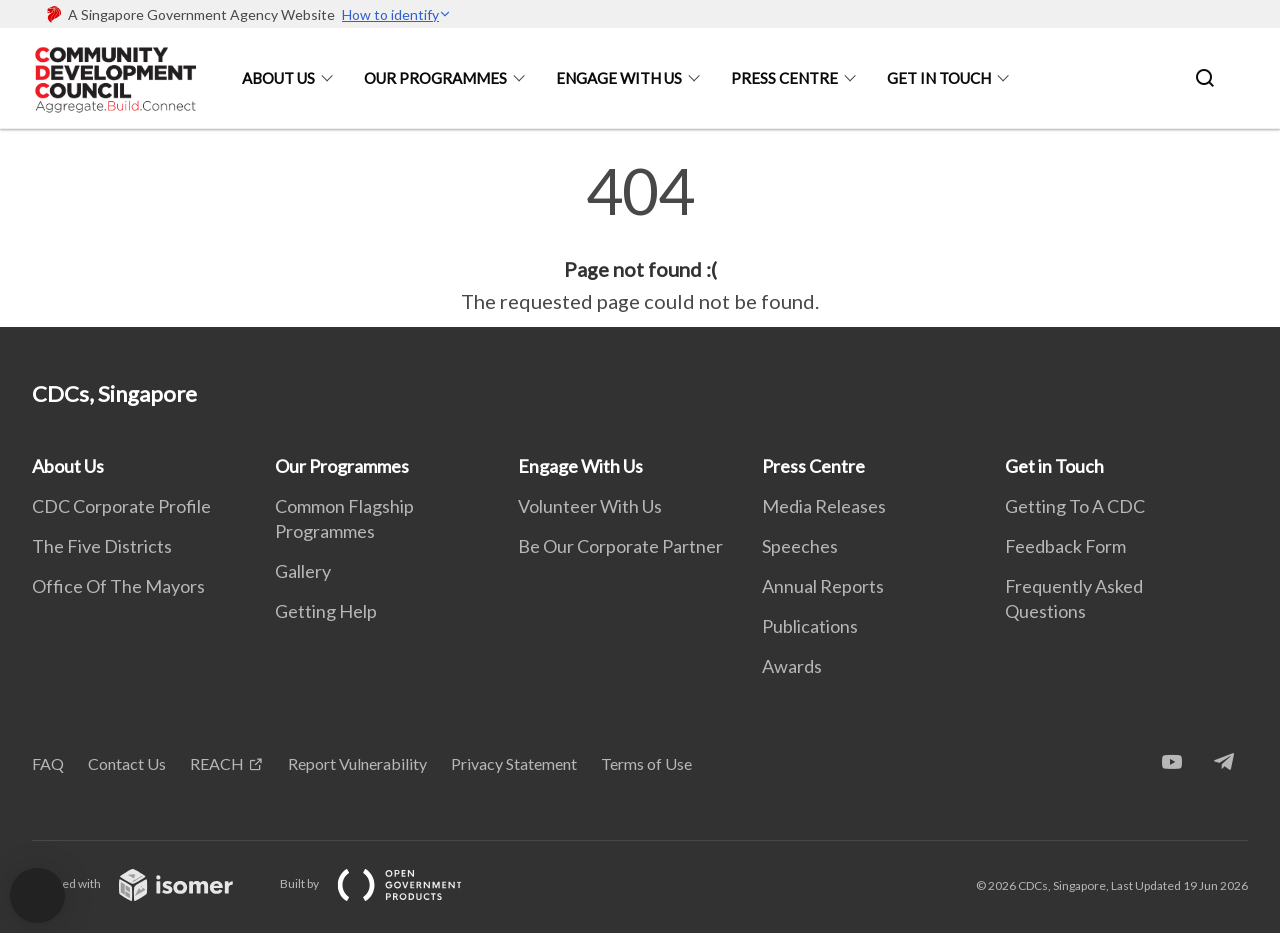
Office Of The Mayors (118, 586)
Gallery (303, 571)
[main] (640, 238)
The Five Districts (102, 546)
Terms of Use (646, 763)
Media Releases (824, 506)
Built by (387, 883)
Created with (148, 883)
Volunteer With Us (590, 506)
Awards (792, 666)
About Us (278, 78)
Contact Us (127, 763)
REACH (217, 763)
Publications (810, 626)
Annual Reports (823, 586)
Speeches (800, 546)
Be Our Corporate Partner (620, 546)
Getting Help (326, 611)
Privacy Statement (514, 763)
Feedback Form (1065, 546)
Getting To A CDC (1075, 506)
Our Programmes (435, 78)
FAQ (48, 763)
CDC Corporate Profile (121, 506)
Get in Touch (939, 78)
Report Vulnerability (357, 763)
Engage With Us (619, 78)
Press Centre (784, 78)
